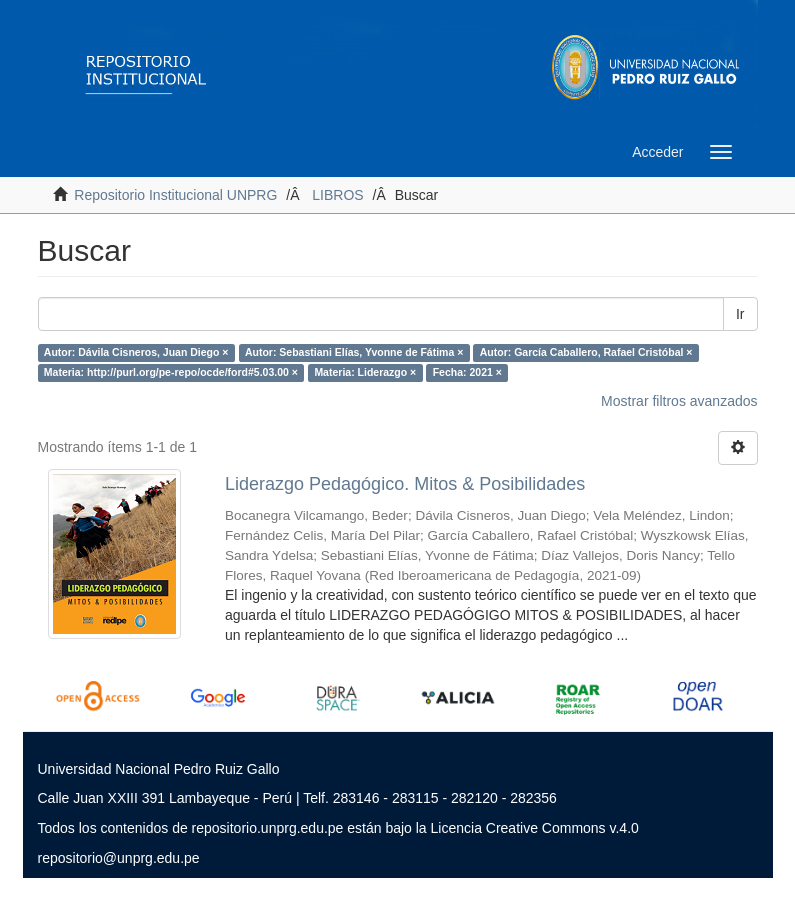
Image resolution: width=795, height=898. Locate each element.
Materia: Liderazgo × (365, 372)
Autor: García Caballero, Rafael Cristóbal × (586, 352)
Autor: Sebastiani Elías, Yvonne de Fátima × (354, 352)
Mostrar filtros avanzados (679, 401)
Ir (740, 314)
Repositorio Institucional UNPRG (175, 195)
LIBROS (337, 195)
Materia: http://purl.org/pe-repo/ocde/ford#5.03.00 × (171, 372)
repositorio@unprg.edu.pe (119, 858)
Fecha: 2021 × (467, 372)
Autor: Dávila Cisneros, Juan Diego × (136, 352)
